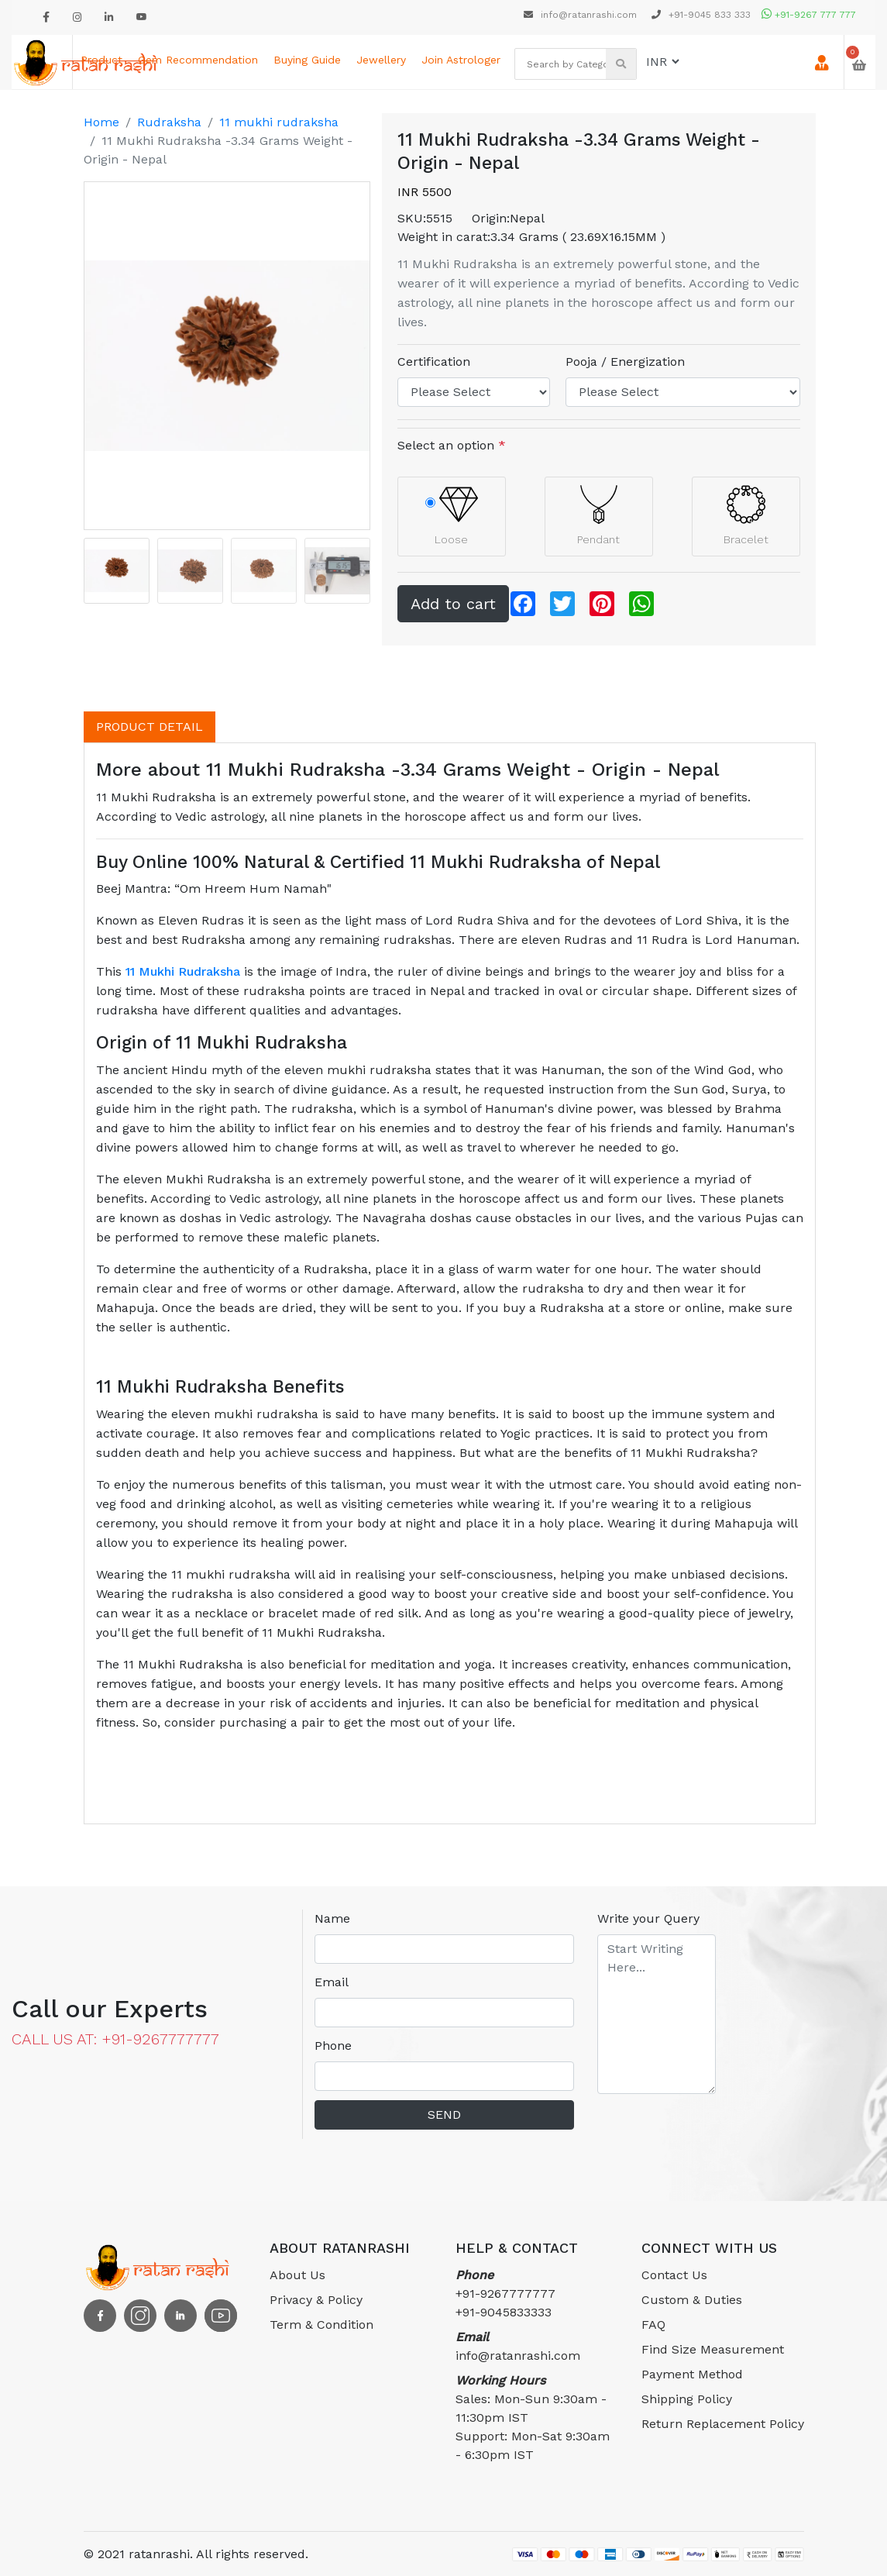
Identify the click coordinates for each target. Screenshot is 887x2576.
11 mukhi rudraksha (279, 122)
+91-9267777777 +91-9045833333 (505, 2293)
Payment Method (692, 2374)
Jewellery (381, 59)
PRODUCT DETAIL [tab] (149, 726)
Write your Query (648, 1918)
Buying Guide (307, 59)
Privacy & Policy (316, 2299)
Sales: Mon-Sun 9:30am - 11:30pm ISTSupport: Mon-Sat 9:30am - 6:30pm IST (533, 2417)
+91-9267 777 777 (809, 14)
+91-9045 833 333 (701, 14)
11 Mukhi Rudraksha (182, 971)
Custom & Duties (691, 2299)
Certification (433, 361)
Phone (333, 2045)
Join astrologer (460, 59)
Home (101, 122)
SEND (444, 2114)
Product (101, 59)
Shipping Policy (686, 2399)
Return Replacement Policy (722, 2423)
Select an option (451, 445)
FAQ (653, 2324)
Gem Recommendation (198, 59)
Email (332, 1982)
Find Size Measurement (712, 2349)
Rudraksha (169, 122)
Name (332, 1918)
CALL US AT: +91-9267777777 (115, 2039)
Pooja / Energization (625, 361)
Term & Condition (321, 2324)
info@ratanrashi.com (582, 14)
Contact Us (674, 2275)
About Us (297, 2275)
